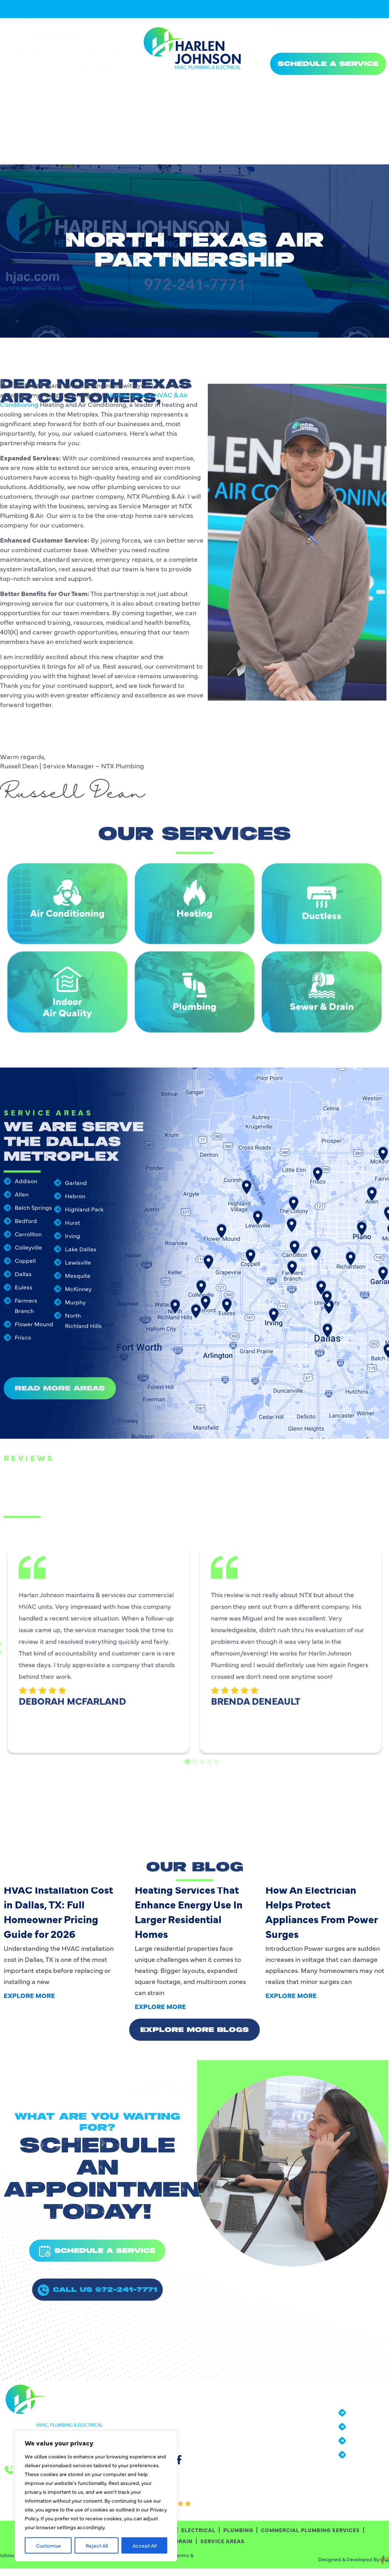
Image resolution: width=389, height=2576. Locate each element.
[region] (96, 2496)
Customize (48, 2545)
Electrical (202, 86)
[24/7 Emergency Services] (279, 30)
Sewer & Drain (96, 103)
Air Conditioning (103, 86)
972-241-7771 (327, 41)
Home (12, 86)
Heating (157, 86)
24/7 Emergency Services (332, 29)
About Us (47, 86)
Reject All (97, 2545)
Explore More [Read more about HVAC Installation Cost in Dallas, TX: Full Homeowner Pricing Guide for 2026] (29, 1995)
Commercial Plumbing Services (329, 86)
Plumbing (250, 86)
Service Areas (289, 103)
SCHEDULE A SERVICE (328, 64)
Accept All (144, 2545)
